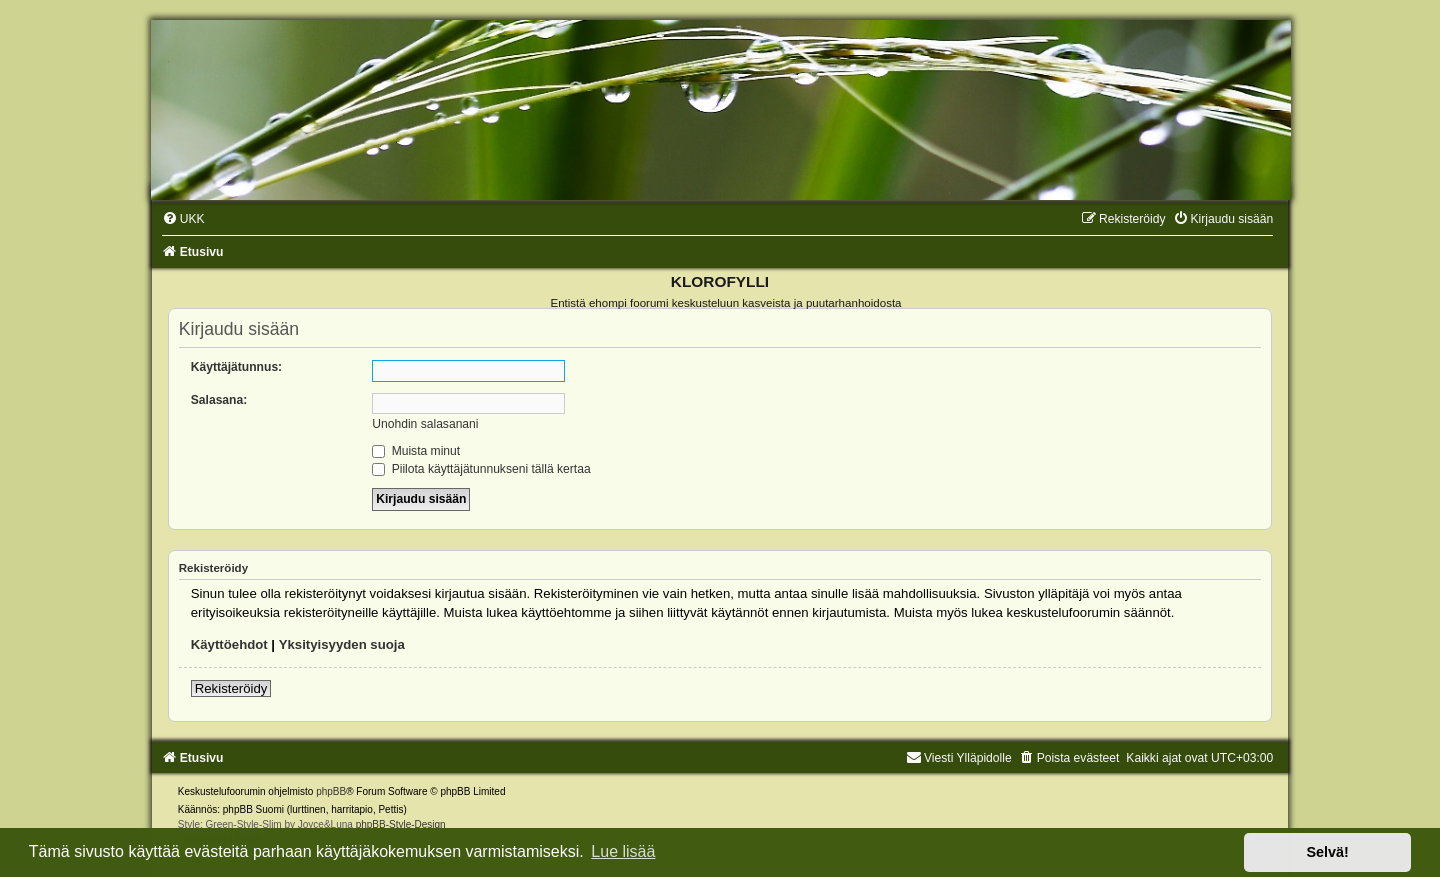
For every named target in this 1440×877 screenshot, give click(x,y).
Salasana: (219, 400)
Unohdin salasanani (425, 424)
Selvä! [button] (1327, 852)
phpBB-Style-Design (401, 824)
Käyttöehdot (229, 644)
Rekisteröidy (231, 688)
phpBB (331, 791)
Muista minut (416, 451)
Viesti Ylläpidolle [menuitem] (959, 758)
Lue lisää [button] (623, 851)
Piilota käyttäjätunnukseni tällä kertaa (481, 469)
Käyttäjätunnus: (236, 367)
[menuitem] (183, 219)
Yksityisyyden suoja (342, 644)
